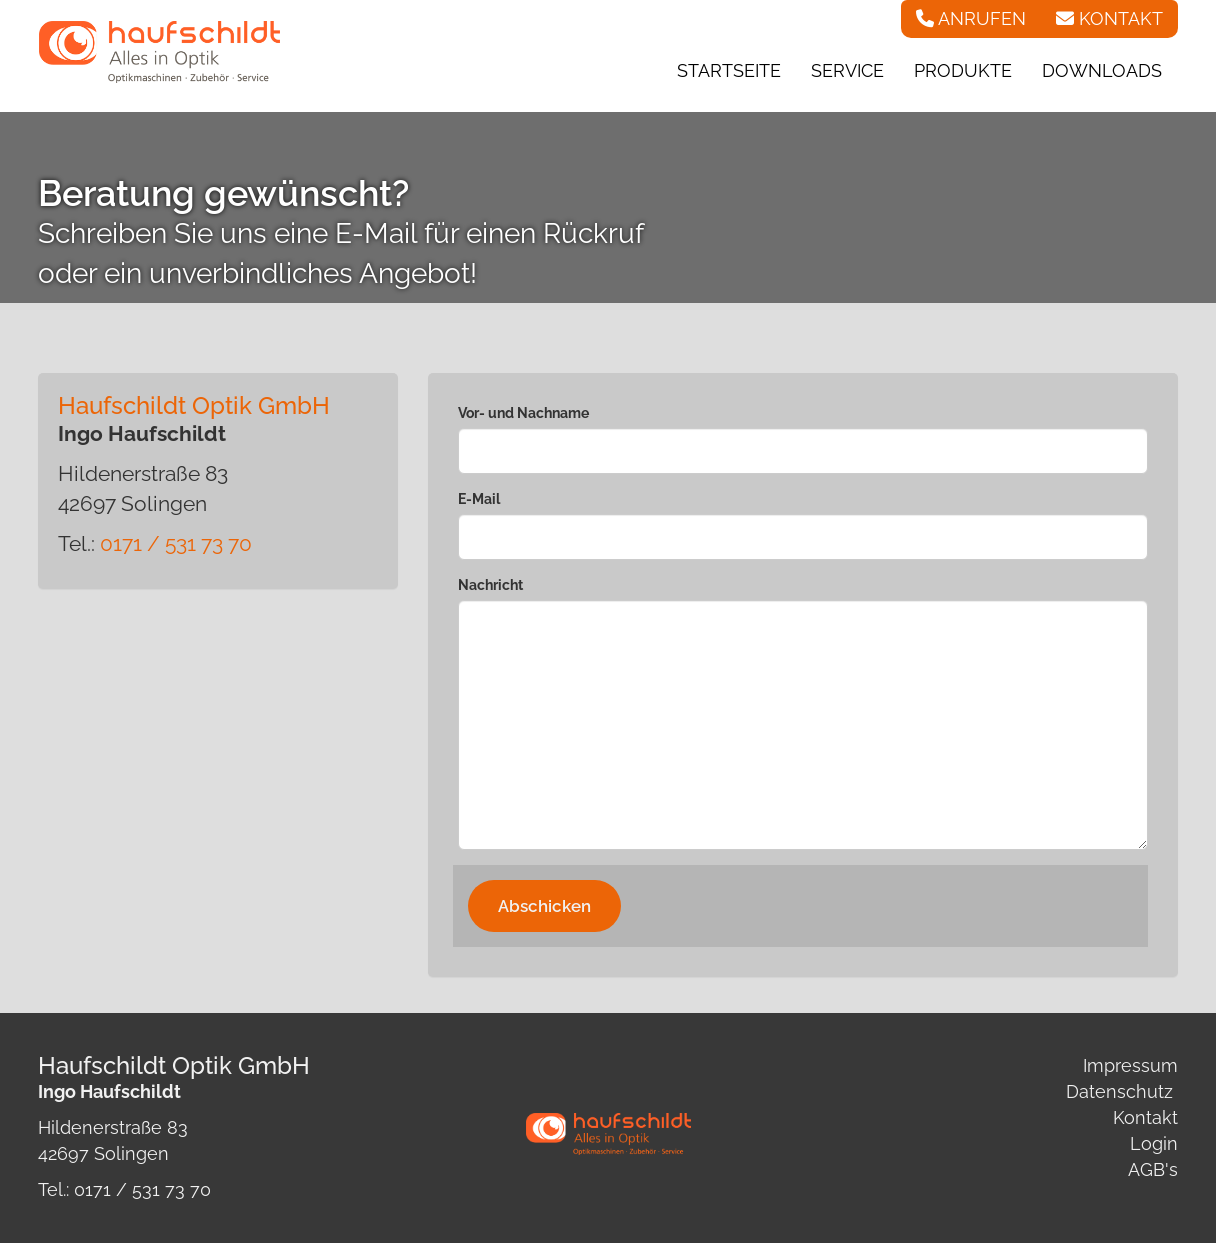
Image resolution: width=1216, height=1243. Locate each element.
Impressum (1130, 1065)
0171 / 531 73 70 (176, 543)
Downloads (1102, 70)
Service (847, 70)
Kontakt (1145, 1117)
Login (1154, 1143)
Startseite (729, 70)
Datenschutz (1119, 1091)
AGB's (1153, 1169)
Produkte (963, 70)
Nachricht (490, 585)
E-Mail (479, 499)
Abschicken (544, 906)
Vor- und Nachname (523, 413)
